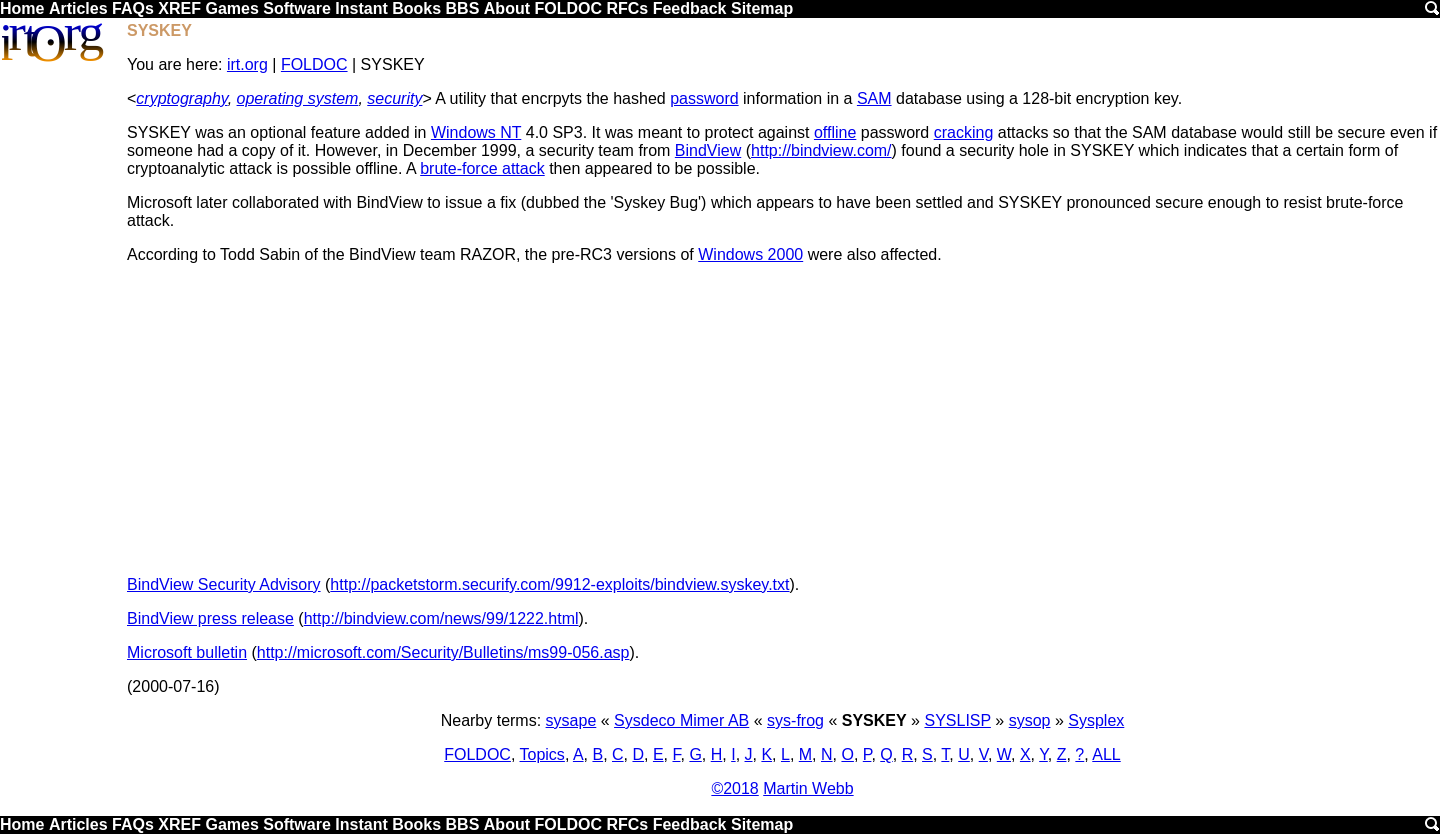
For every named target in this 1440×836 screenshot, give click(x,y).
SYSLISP (957, 720)
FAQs (133, 8)
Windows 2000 (750, 254)
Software (297, 8)
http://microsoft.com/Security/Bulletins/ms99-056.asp (443, 652)
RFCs (627, 8)
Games (231, 8)
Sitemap (762, 8)
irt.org (247, 64)
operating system (298, 98)
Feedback (690, 8)
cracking (964, 132)
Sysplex (1096, 720)
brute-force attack (482, 168)
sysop (1030, 720)
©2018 (734, 788)
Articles (78, 8)
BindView (708, 150)
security (394, 98)
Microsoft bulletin (187, 652)
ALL (1106, 754)
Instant (361, 8)
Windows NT (476, 132)
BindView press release (210, 618)
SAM (874, 98)
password (704, 98)
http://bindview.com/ (821, 150)
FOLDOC (568, 8)
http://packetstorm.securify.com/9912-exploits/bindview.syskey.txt (559, 584)
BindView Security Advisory (224, 584)
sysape (571, 720)
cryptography (181, 98)
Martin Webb (808, 788)
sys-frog (795, 720)
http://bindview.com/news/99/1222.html (441, 618)
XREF (179, 8)
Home (22, 8)
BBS (463, 8)
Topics (542, 754)
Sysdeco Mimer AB (681, 720)
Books (416, 8)
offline (835, 132)
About (507, 8)
